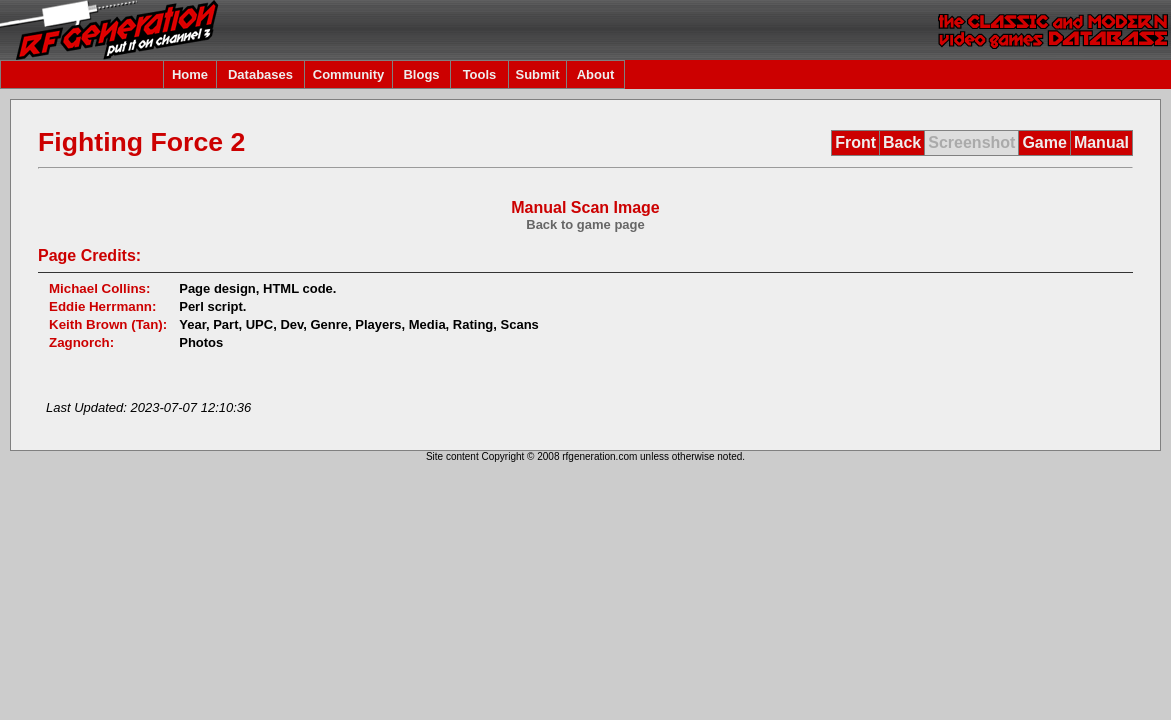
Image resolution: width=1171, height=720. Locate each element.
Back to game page (585, 224)
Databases (260, 74)
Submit (537, 74)
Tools (480, 74)
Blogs (421, 74)
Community (349, 74)
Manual (1101, 142)
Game (1044, 142)
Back (902, 142)
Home (190, 74)
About (596, 74)
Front (855, 142)
